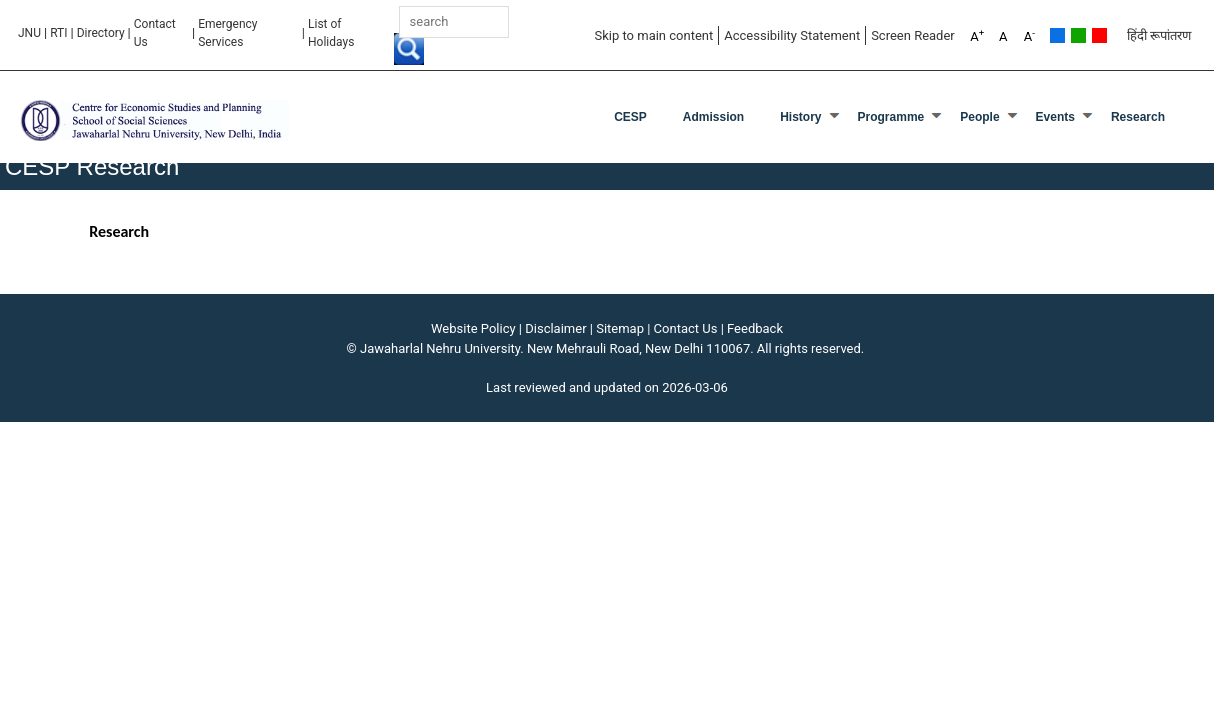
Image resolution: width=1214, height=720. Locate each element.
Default (1057, 35)
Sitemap (620, 328)
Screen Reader (913, 35)
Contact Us (155, 33)
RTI (58, 33)
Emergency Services (227, 33)
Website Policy (473, 328)
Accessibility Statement (792, 35)
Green (1078, 35)
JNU (29, 33)
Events (1055, 117)
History (800, 117)
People (979, 117)
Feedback (755, 328)
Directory (101, 33)
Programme (891, 117)
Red (1099, 35)
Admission (713, 117)
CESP (630, 117)
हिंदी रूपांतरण (1159, 35)
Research (1138, 117)
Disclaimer (555, 328)
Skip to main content (653, 35)
